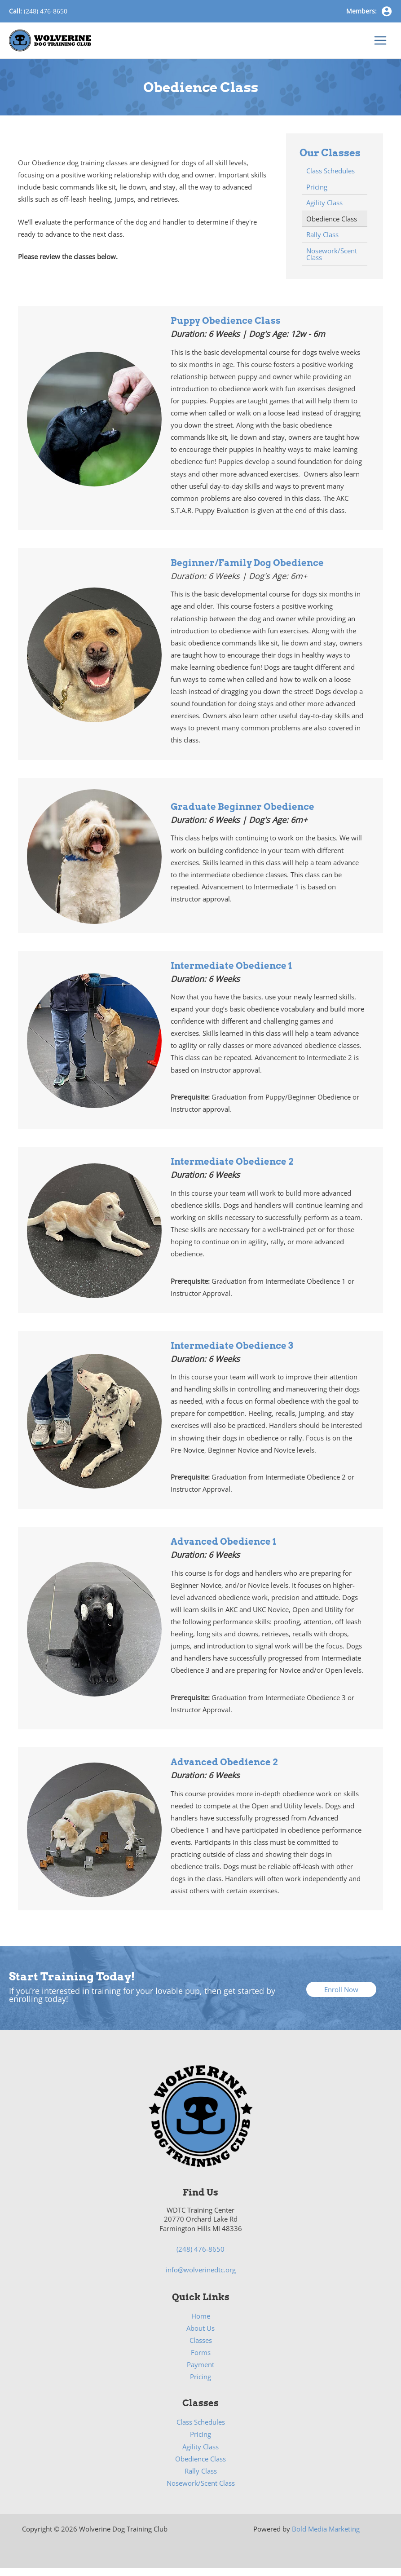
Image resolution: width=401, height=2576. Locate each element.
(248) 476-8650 (45, 11)
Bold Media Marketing (326, 2536)
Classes (200, 2348)
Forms (201, 2360)
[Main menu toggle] (380, 44)
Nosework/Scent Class (201, 2491)
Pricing (200, 2385)
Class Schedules (200, 2430)
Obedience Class (200, 2466)
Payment (200, 2372)
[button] (341, 1998)
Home (200, 2324)
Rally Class (201, 2478)
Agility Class (200, 2454)
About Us (200, 2336)
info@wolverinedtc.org (201, 2277)
